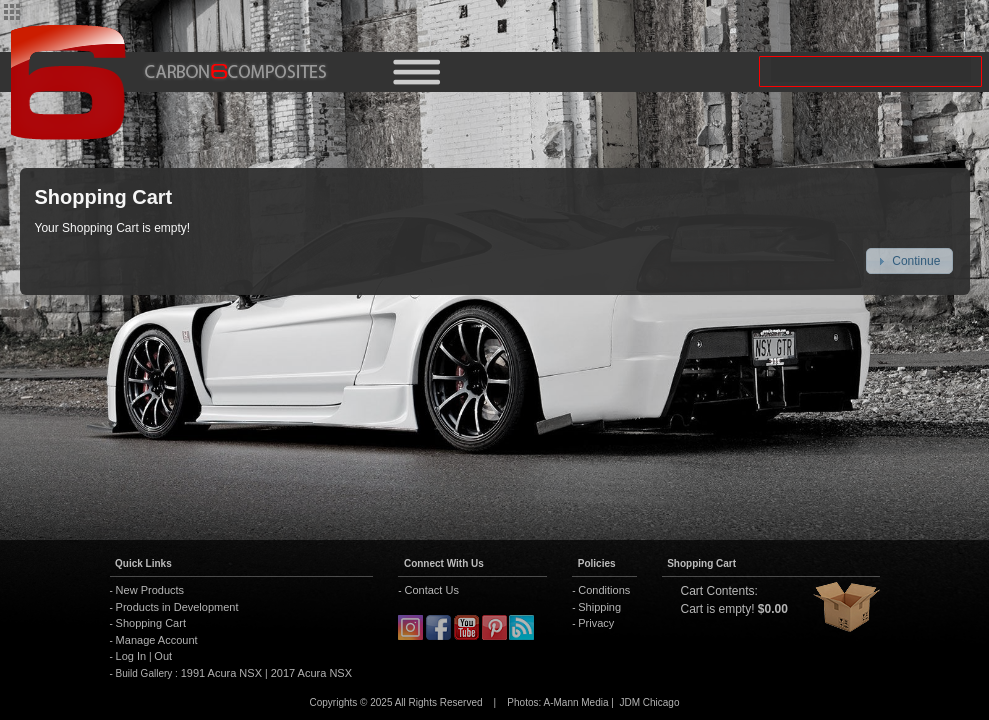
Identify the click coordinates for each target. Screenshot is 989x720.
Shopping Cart (151, 623)
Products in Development (177, 607)
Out (163, 656)
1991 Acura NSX (223, 673)
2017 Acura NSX (310, 673)
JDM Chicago (649, 702)
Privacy (596, 623)
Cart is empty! (718, 609)
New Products (150, 590)
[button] (909, 261)
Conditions (604, 590)
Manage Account (157, 640)
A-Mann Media (575, 702)
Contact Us (431, 590)
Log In (131, 656)
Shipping (599, 607)
